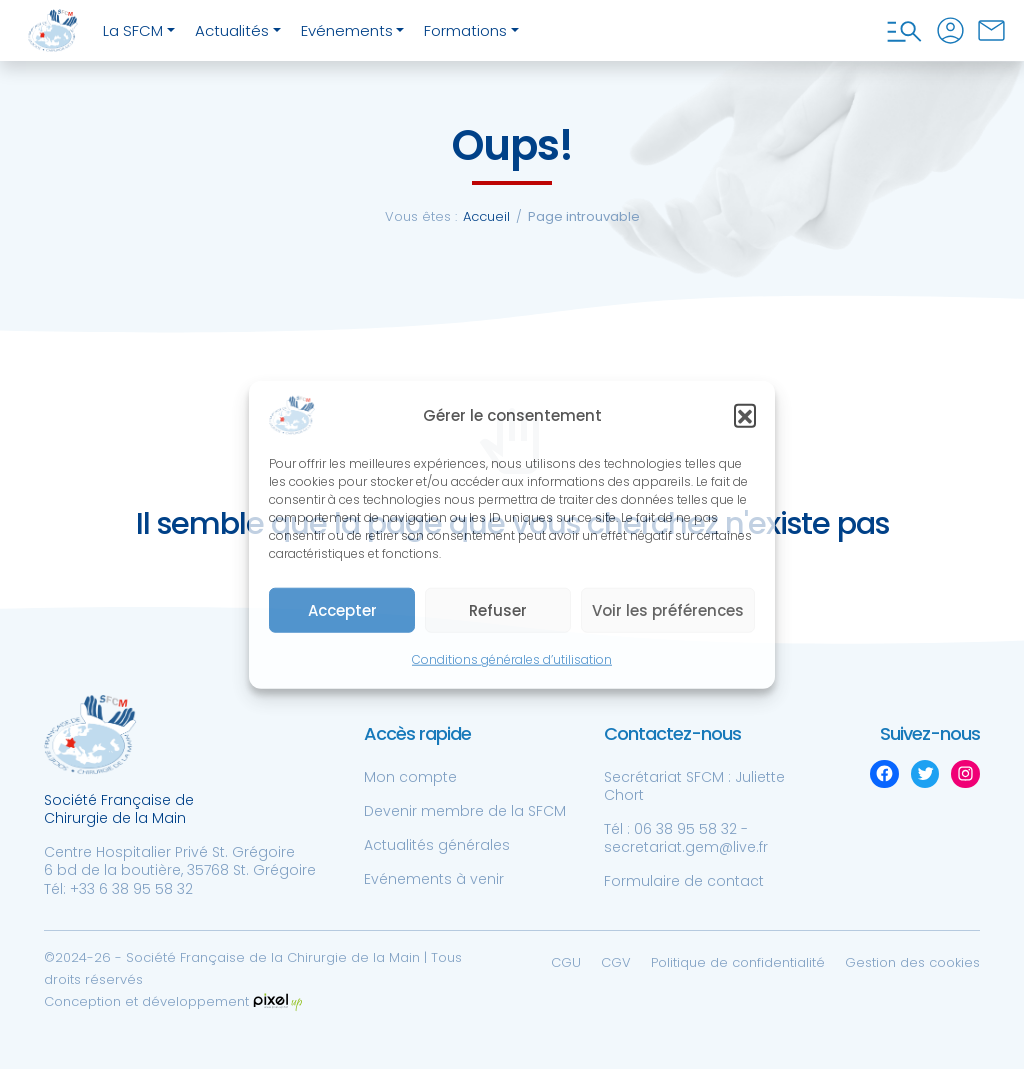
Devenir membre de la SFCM (465, 811)
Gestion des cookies (912, 962)
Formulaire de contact (684, 881)
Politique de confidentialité (738, 962)
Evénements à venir (434, 879)
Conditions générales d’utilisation (512, 659)
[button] (745, 415)
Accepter (342, 610)
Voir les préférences (668, 610)
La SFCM (133, 30)
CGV (616, 962)
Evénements (347, 30)
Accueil (486, 216)
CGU (566, 962)
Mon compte (410, 777)
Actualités (232, 30)
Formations (465, 30)
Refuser (498, 610)
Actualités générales (437, 845)
